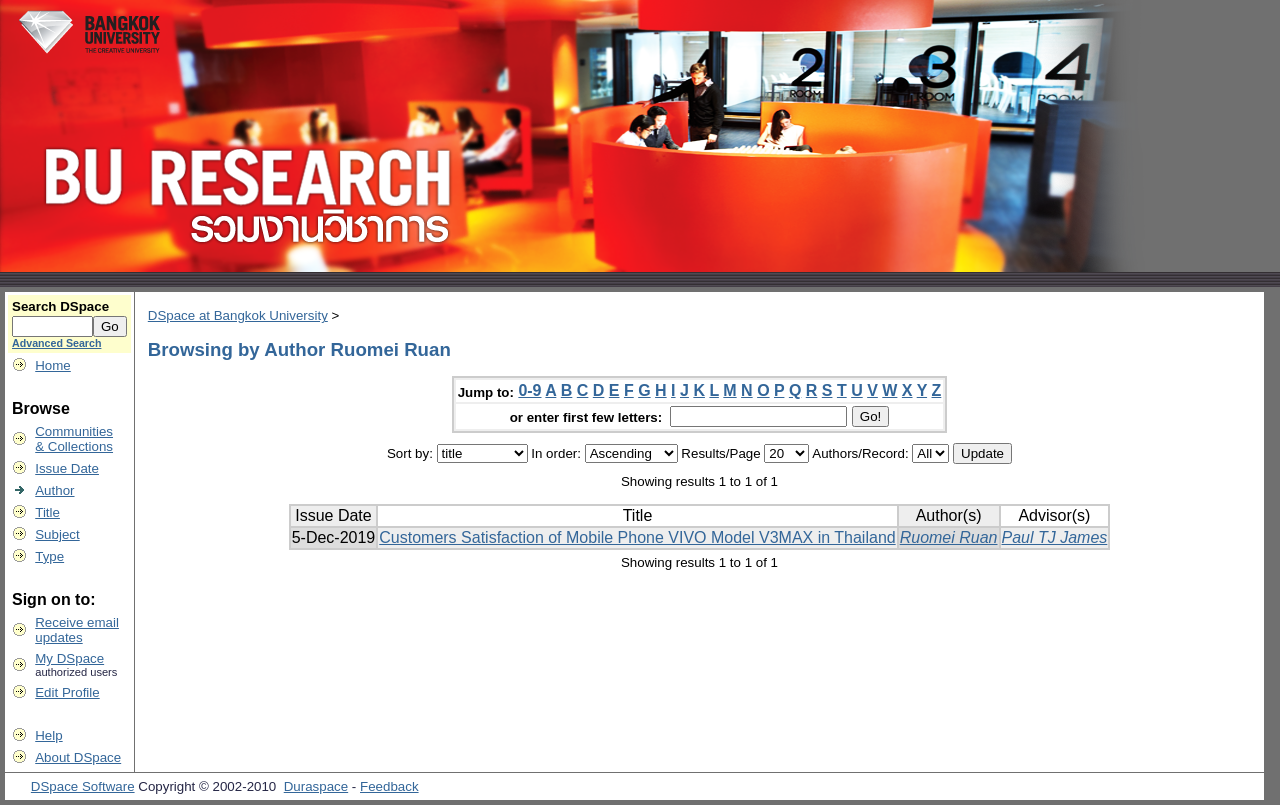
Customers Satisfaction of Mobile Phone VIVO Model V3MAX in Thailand (637, 537)
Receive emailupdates (77, 630)
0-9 (529, 390)
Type (49, 556)
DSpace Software (83, 786)
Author (54, 490)
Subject (57, 534)
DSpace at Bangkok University (238, 315)
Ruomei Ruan (949, 537)
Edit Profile (67, 692)
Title (47, 512)
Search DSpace (60, 306)
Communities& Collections (74, 439)
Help (48, 735)
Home (53, 365)
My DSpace (69, 658)
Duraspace (316, 786)
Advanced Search (56, 343)
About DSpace (78, 757)
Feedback (389, 786)
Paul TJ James (1055, 537)
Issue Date (67, 468)
